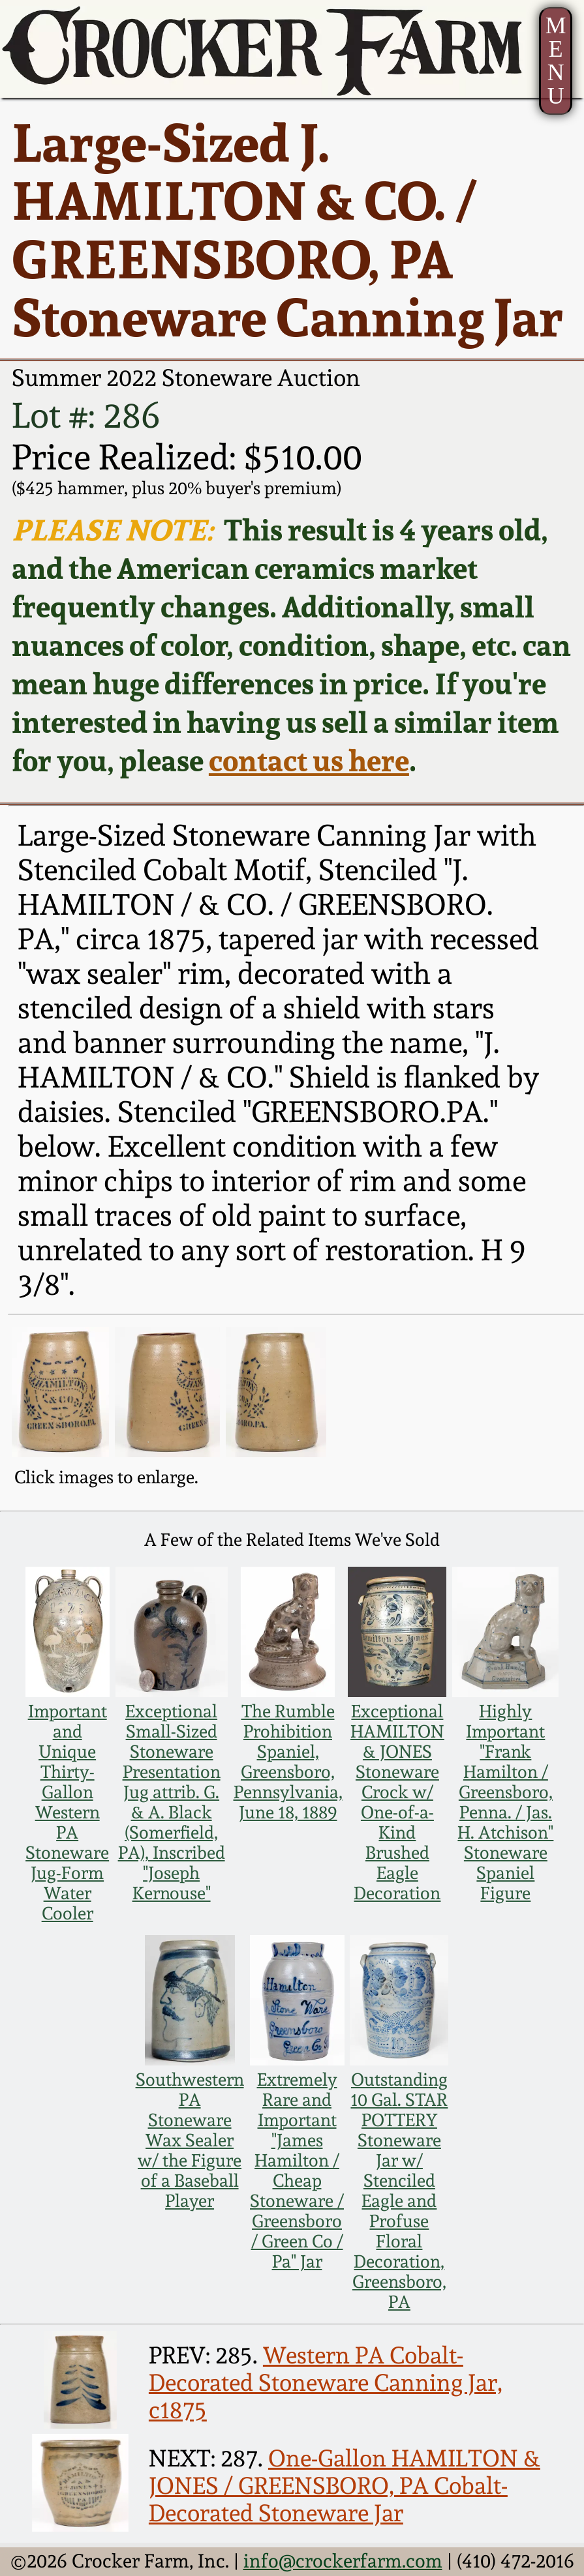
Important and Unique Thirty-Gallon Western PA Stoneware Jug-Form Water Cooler (67, 1812)
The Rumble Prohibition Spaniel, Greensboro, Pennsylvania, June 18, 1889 (288, 1761)
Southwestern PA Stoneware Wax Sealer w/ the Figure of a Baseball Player (190, 2140)
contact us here (309, 760)
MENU (556, 60)
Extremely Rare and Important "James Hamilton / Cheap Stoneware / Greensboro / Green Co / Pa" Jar (297, 2170)
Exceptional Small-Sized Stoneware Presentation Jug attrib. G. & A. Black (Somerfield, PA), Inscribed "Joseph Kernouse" (171, 1802)
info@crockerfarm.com (342, 2561)
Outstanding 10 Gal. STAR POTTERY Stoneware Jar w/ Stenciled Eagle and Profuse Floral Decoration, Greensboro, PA (399, 2190)
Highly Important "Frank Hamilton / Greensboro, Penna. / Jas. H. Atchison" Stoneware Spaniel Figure (505, 1802)
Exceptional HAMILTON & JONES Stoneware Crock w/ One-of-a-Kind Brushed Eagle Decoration (397, 1802)
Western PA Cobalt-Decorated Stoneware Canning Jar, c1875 (325, 2382)
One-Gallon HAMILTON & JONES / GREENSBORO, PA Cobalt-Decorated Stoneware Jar (344, 2485)
